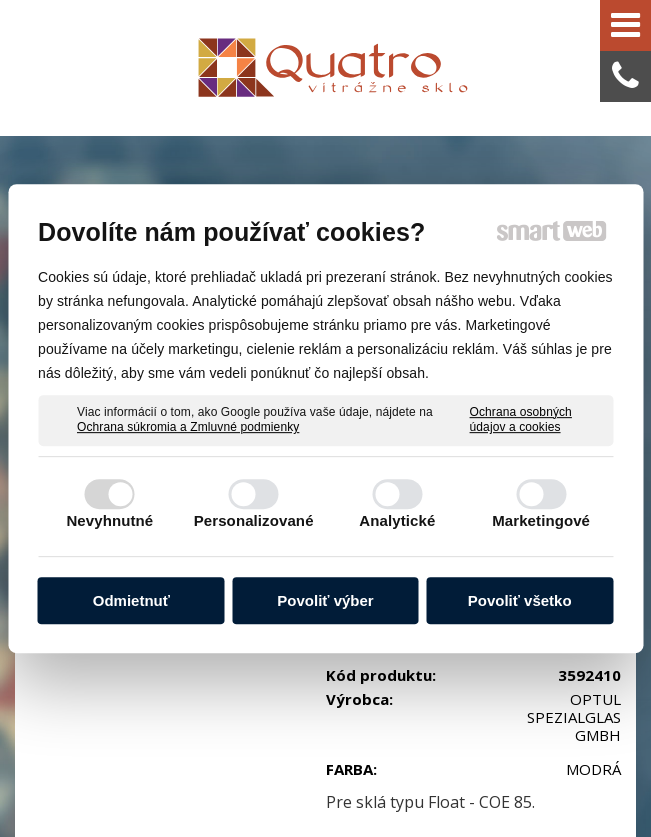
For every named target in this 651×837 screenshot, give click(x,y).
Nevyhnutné (109, 520)
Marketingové (541, 520)
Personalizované (254, 520)
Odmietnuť (131, 600)
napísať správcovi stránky (442, 769)
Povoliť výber (325, 600)
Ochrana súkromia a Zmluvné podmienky (188, 427)
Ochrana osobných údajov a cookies (521, 420)
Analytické (397, 520)
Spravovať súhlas (429, 788)
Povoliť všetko (520, 600)
